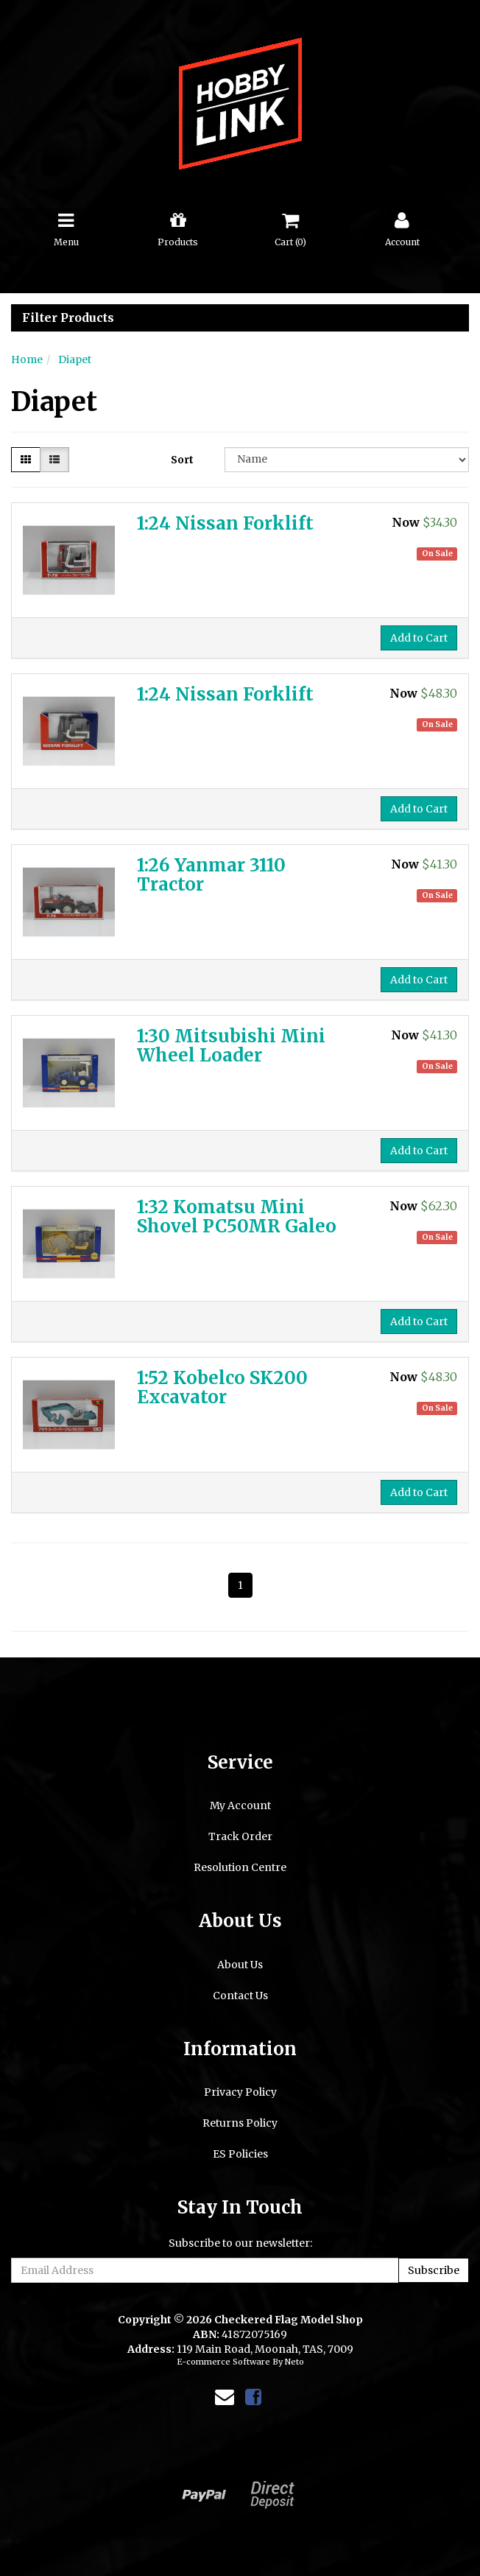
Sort (182, 459)
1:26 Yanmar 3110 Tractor (211, 875)
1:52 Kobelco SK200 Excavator (222, 1387)
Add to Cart (419, 638)
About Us (240, 1964)
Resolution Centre (240, 1867)
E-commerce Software (223, 2361)
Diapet (74, 359)
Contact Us (240, 1995)
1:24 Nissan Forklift (225, 523)
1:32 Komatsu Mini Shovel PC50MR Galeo (236, 1217)
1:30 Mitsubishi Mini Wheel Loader (231, 1046)
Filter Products (68, 318)
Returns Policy (240, 2123)
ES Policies (240, 2154)
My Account (240, 1805)
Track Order (240, 1836)
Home (27, 359)
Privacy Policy (240, 2092)
